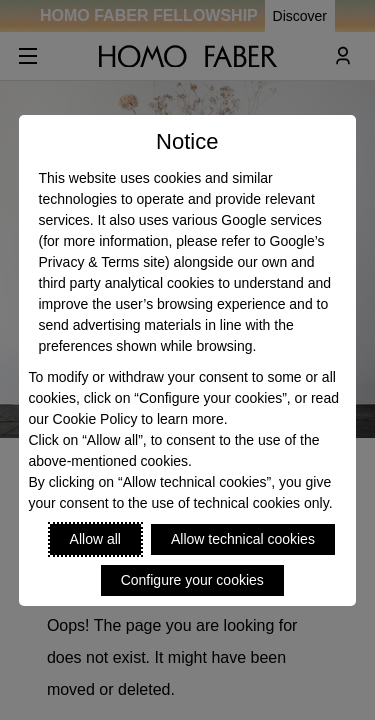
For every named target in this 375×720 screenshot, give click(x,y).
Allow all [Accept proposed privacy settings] (95, 539)
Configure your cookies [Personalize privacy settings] (192, 580)
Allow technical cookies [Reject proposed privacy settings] (243, 539)
